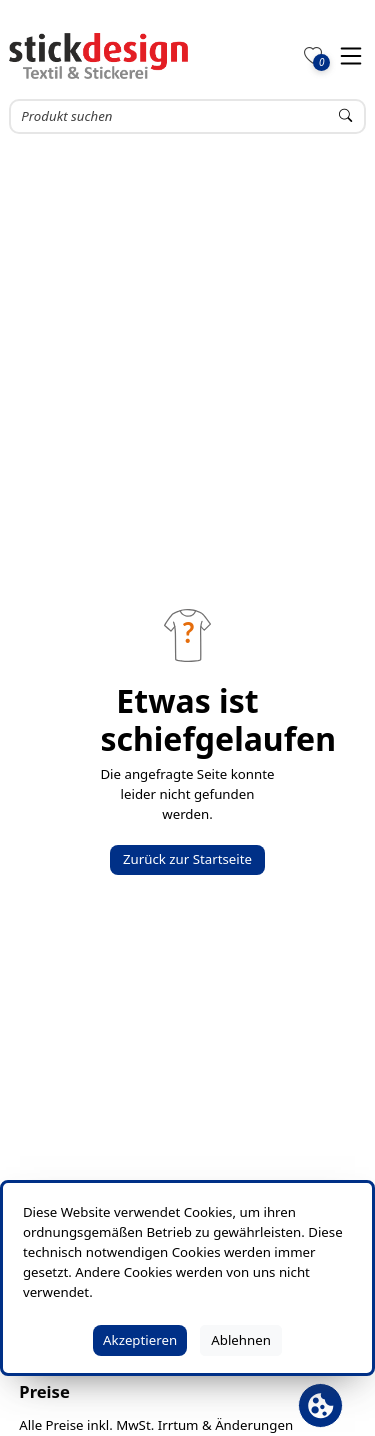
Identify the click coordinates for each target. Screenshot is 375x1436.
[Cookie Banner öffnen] (320, 1405)
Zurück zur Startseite (187, 859)
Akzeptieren (140, 1340)
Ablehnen (241, 1340)
